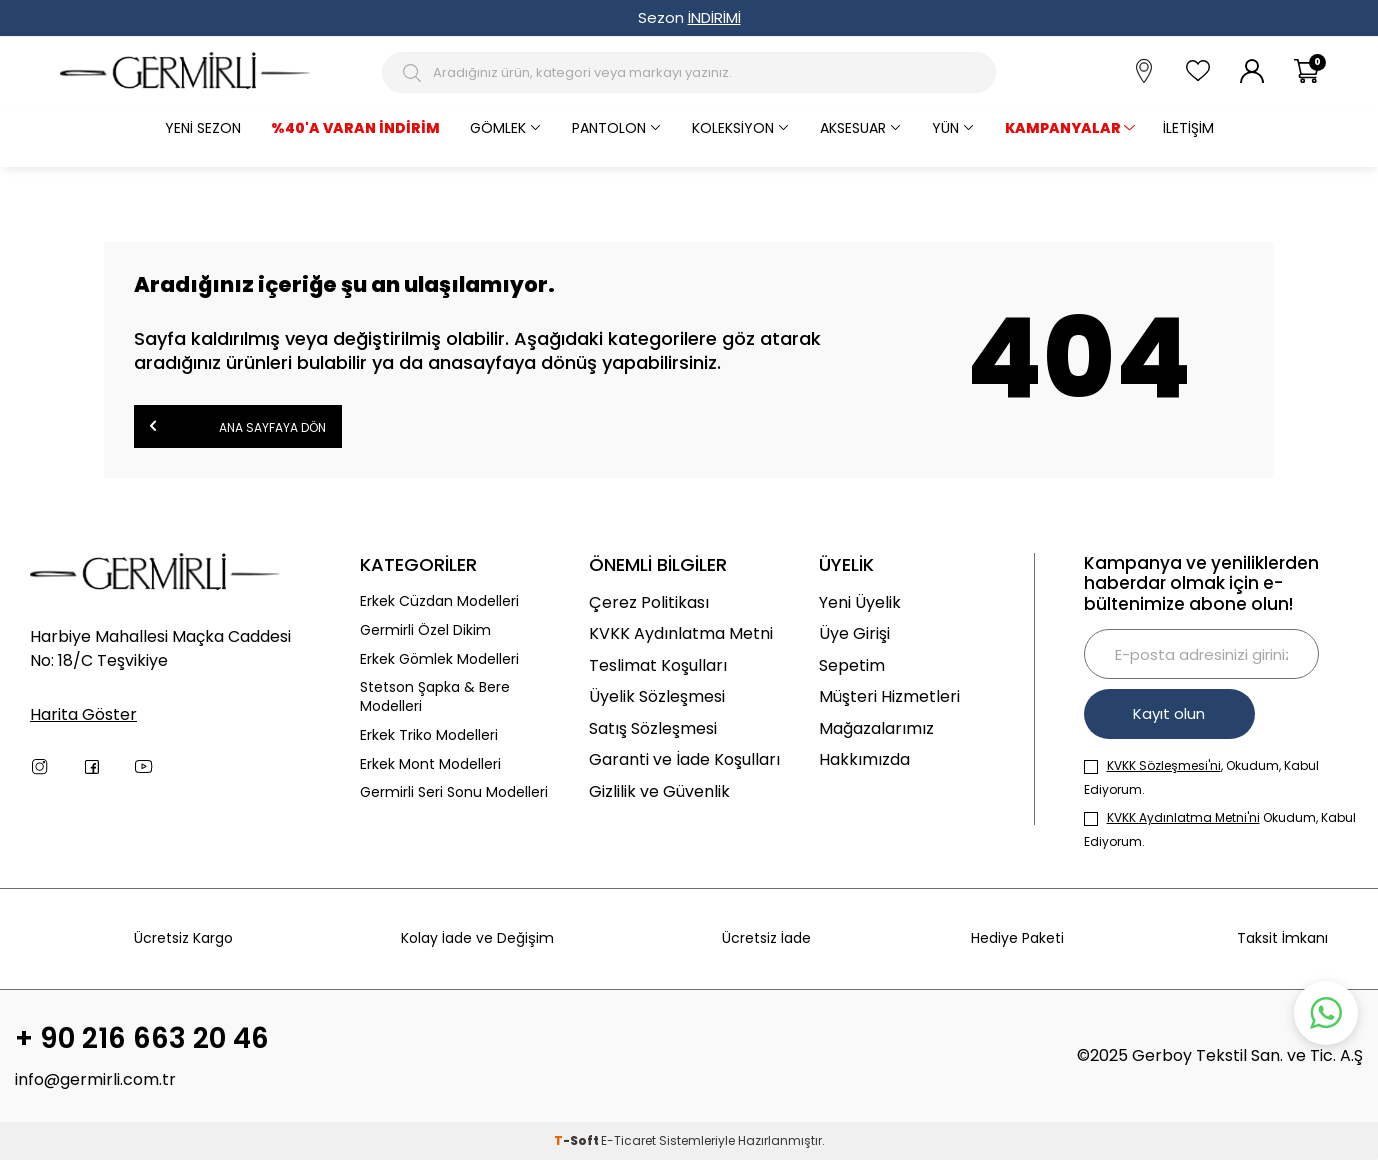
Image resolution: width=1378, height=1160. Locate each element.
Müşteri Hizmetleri (889, 696)
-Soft (577, 1140)
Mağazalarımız (876, 728)
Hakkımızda (864, 759)
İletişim (1188, 128)
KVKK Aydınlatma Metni (681, 633)
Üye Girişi (854, 633)
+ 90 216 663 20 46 (142, 1039)
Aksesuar (853, 128)
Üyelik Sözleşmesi (657, 696)
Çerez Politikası (649, 602)
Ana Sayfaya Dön (238, 425)
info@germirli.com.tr (95, 1079)
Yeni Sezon (203, 128)
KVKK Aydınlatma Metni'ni (1183, 817)
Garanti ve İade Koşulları (684, 759)
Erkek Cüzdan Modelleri (439, 601)
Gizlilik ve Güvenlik (659, 791)
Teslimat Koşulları (658, 665)
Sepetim (852, 665)
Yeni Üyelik (860, 602)
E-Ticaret (628, 1140)
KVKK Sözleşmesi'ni (1164, 765)
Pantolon (609, 128)
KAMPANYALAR (1063, 128)
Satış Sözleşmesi (653, 728)
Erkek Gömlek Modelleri (439, 659)
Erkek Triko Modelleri (429, 735)
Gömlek (498, 128)
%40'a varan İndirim (355, 128)
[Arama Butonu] (414, 73)
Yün (945, 128)
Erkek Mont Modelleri (430, 764)
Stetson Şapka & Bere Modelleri (435, 697)
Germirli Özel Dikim (425, 630)
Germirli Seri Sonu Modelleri (454, 792)
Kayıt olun (1171, 713)
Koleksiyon (733, 128)
